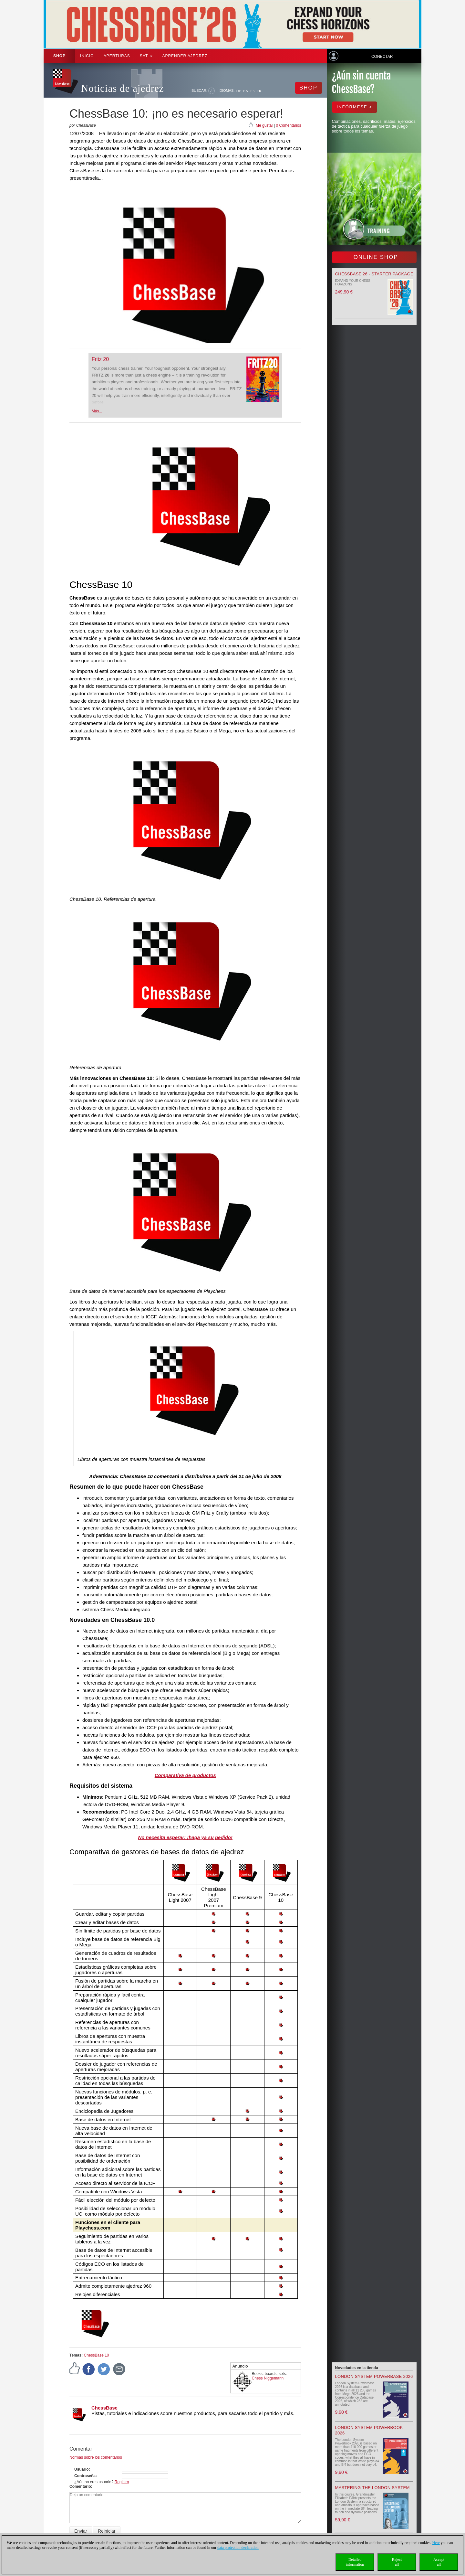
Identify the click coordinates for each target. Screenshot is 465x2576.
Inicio (87, 56)
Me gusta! (264, 125)
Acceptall (438, 2562)
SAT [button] (146, 56)
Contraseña (85, 2476)
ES (252, 91)
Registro (122, 2482)
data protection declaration (238, 2547)
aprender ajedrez (184, 56)
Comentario (80, 2486)
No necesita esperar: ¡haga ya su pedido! (185, 1837)
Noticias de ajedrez (122, 88)
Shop (59, 56)
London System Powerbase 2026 (374, 2376)
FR (259, 91)
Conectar (382, 56)
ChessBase (104, 2408)
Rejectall (397, 2562)
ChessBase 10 (96, 2355)
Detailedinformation (355, 2562)
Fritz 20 (100, 359)
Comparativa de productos (185, 1775)
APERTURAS (117, 56)
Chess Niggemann (268, 2378)
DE (239, 91)
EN (246, 91)
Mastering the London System (372, 2487)
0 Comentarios (288, 125)
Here (435, 2542)
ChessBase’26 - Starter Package (374, 273)
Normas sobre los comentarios (95, 2457)
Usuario (81, 2469)
